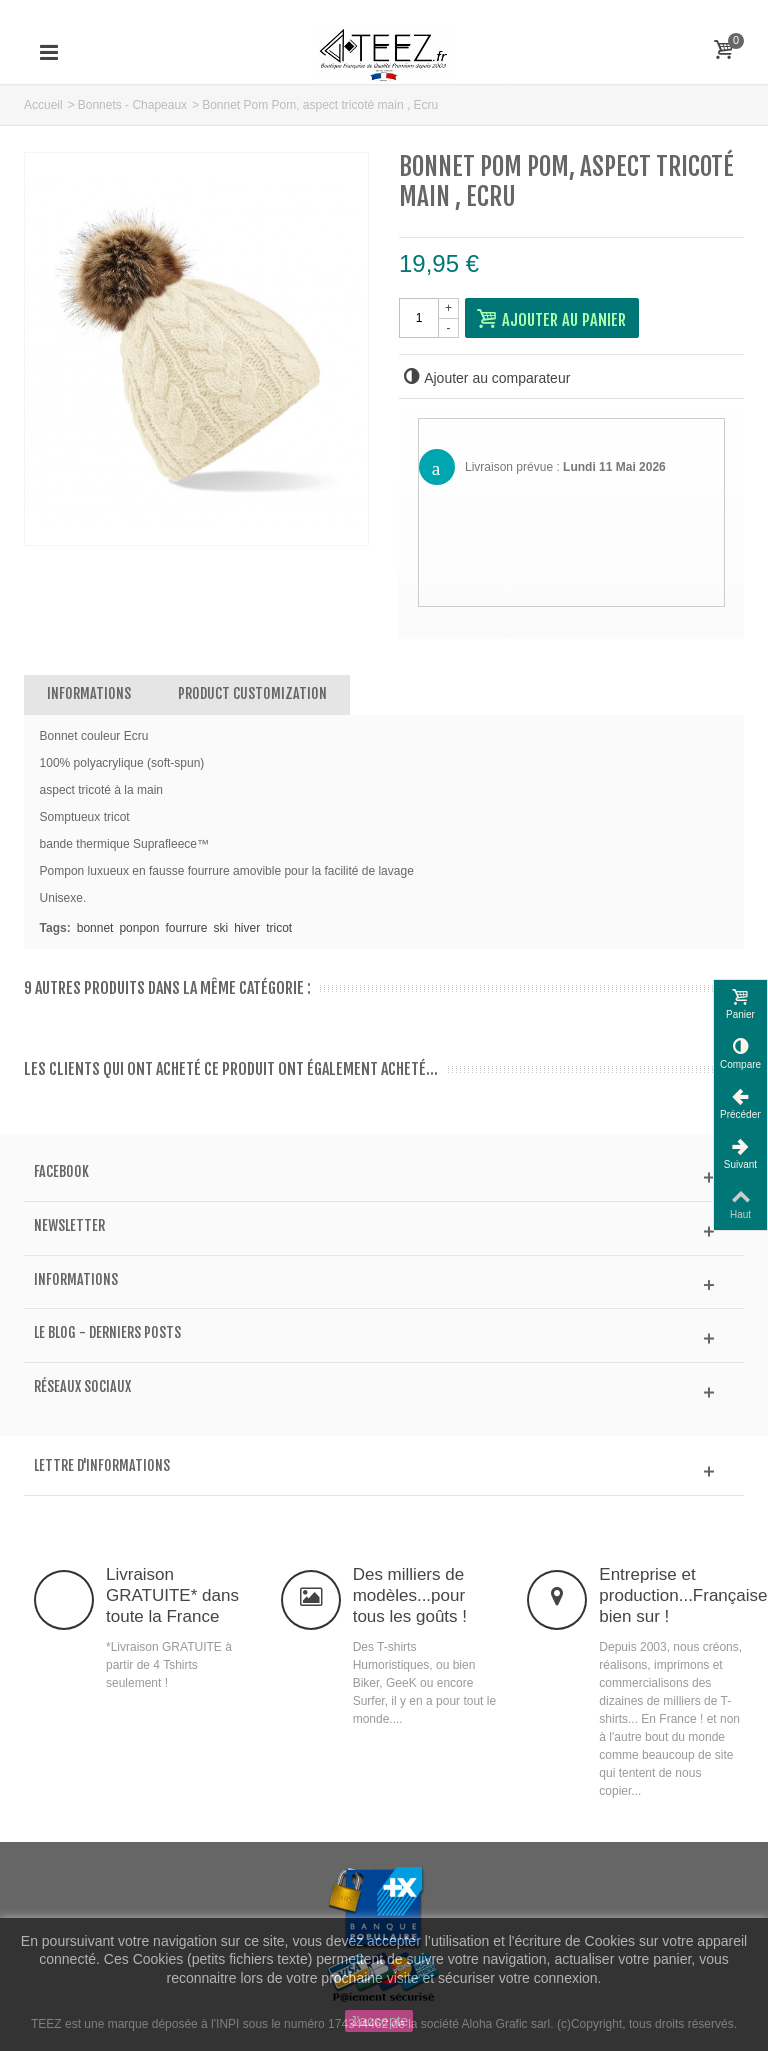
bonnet (95, 928)
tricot (279, 928)
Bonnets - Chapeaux (132, 105)
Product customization (252, 693)
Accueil (43, 105)
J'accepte (379, 2021)
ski (221, 928)
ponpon (139, 928)
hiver (247, 928)
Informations (89, 693)
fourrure (186, 928)
